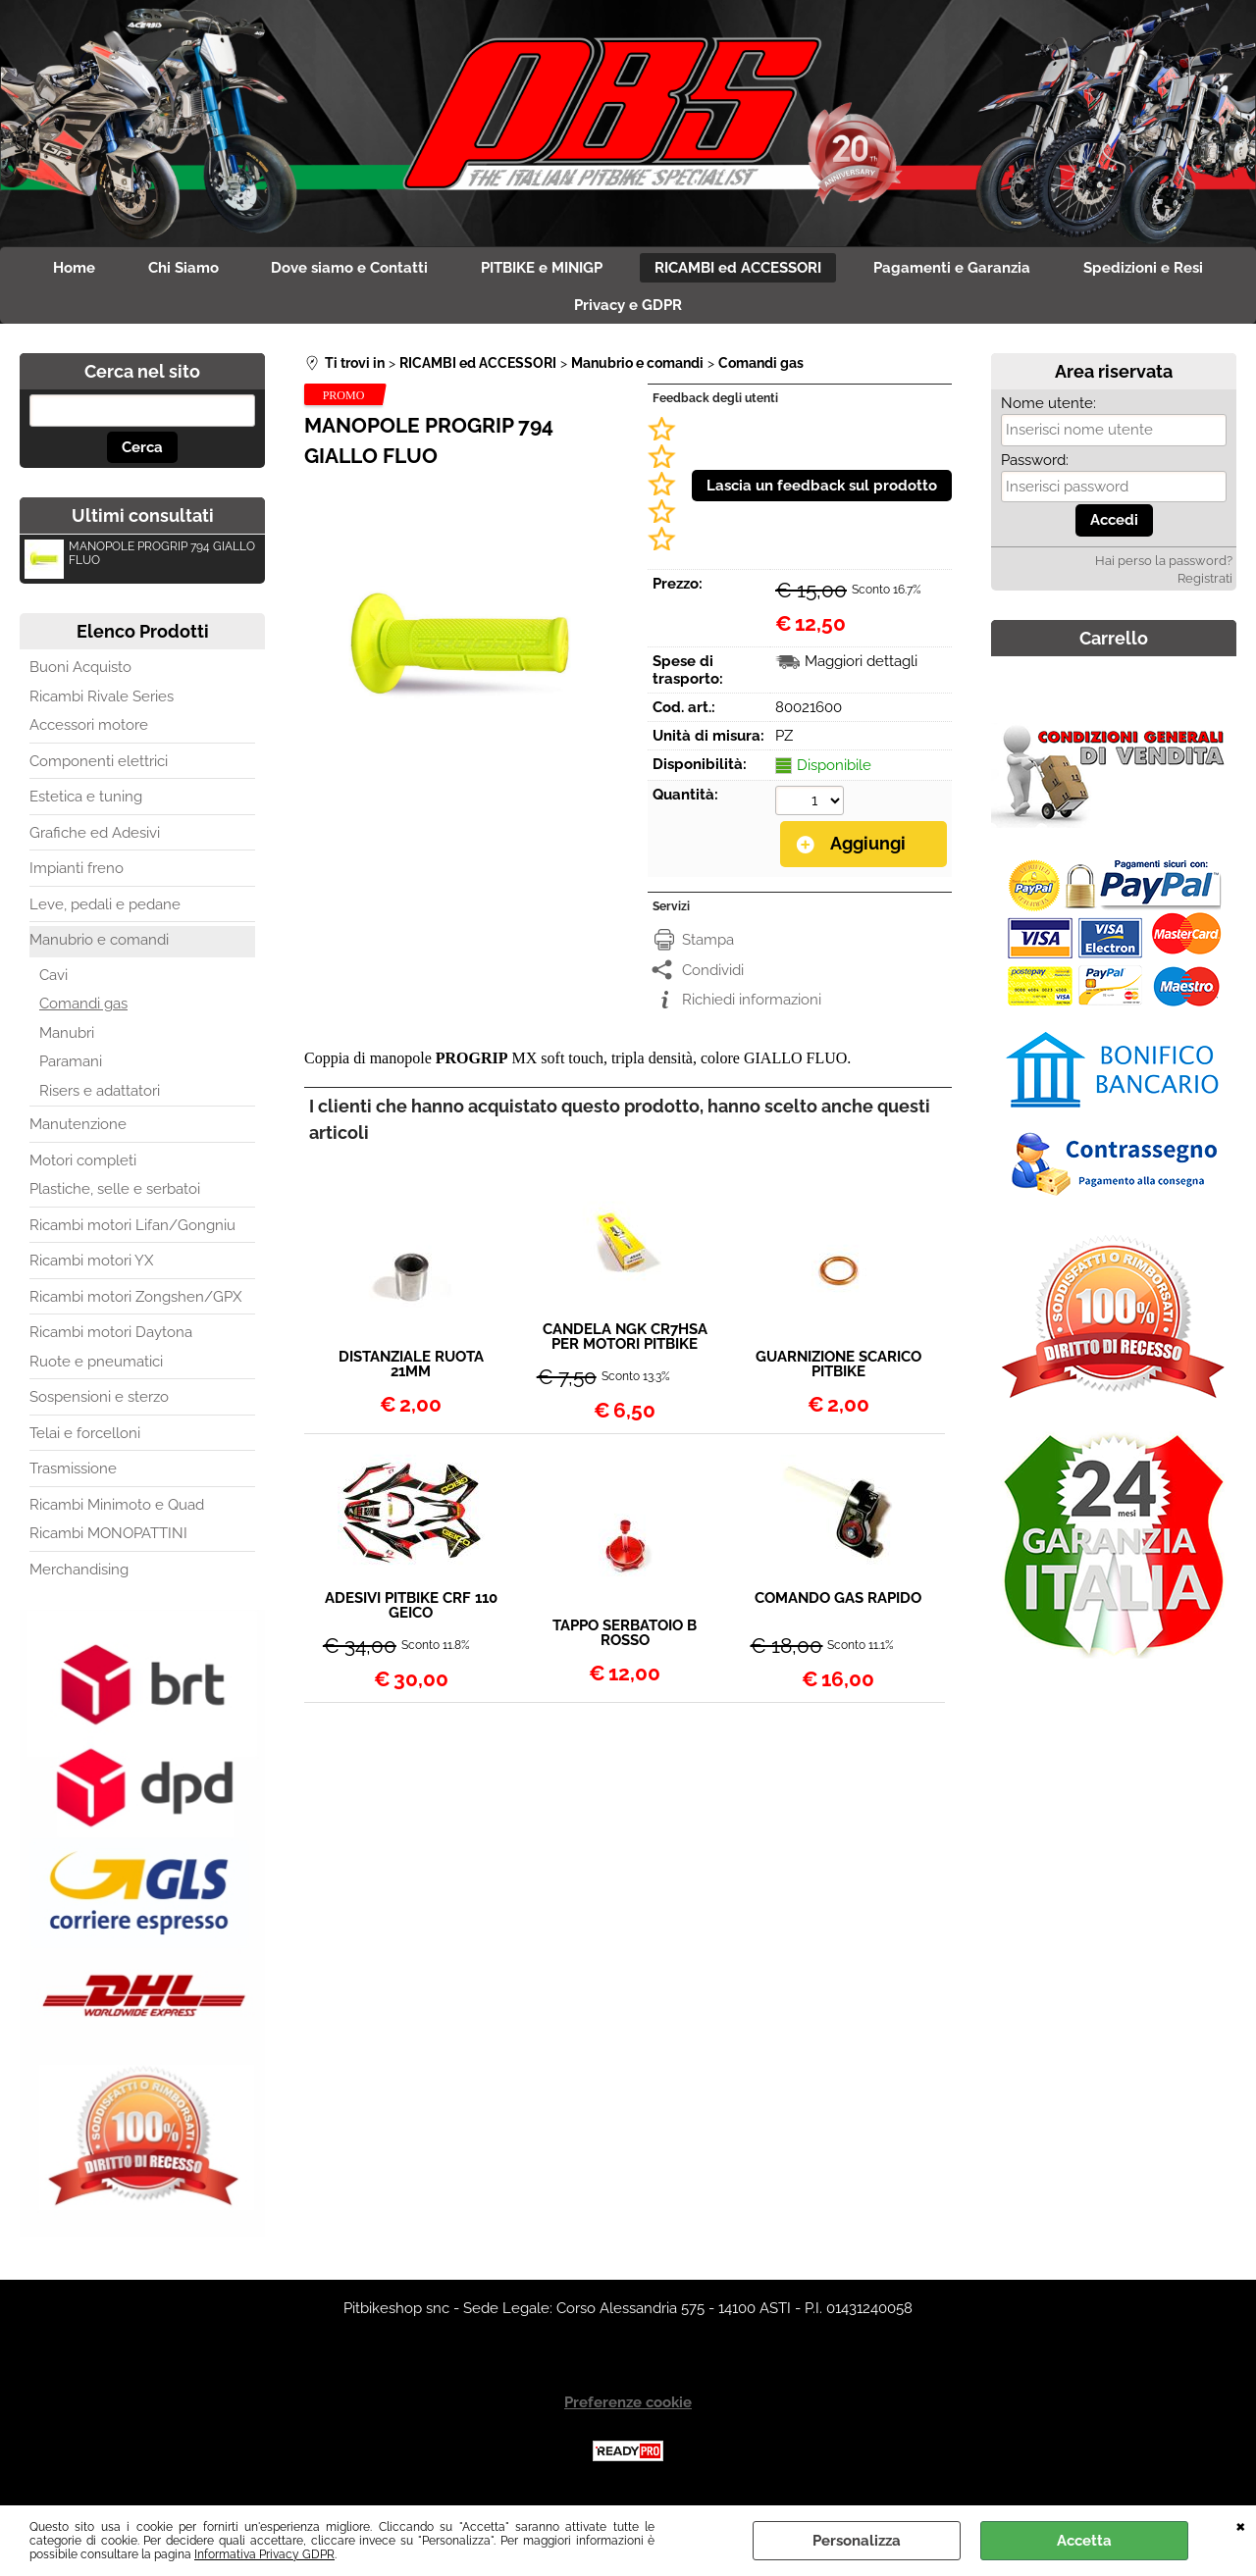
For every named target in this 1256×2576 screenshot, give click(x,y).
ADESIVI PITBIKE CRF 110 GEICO (411, 1613)
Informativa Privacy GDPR (264, 2554)
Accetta (1084, 2541)
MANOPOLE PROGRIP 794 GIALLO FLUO (140, 564)
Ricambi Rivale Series (101, 704)
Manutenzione (78, 1133)
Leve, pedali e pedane (105, 912)
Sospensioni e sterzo (99, 1406)
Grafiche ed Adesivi (94, 841)
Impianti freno (76, 877)
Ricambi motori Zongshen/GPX (135, 1305)
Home (55, 270)
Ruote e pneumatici (96, 1369)
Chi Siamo (170, 270)
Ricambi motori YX (91, 1269)
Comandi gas (83, 1012)
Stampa (708, 947)
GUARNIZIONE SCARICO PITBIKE (838, 1372)
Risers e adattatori (99, 1099)
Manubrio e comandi (99, 948)
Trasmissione (73, 1477)
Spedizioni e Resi (1163, 270)
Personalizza (856, 2541)
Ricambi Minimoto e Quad (116, 1512)
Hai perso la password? (1163, 568)
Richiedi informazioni (751, 1007)
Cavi (53, 983)
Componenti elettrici (98, 769)
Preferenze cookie (628, 2410)
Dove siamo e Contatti (343, 270)
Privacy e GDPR (628, 311)
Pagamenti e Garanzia (965, 270)
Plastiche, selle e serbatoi (114, 1198)
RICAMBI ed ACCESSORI (744, 270)
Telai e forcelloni (84, 1441)
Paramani (70, 1070)
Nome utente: (1048, 412)
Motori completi (82, 1168)
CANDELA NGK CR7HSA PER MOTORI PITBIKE (625, 1344)
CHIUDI (1240, 2525)
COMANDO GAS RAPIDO (838, 1607)
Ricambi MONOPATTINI (108, 1542)
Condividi (713, 977)
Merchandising (79, 1577)
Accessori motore (88, 734)
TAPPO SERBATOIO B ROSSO (624, 1641)
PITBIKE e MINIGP (541, 270)
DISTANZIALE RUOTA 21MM (411, 1372)
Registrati (1205, 586)
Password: (1035, 468)
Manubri (66, 1041)
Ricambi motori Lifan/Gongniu (132, 1233)
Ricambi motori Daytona (110, 1341)
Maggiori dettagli (861, 670)
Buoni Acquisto (80, 676)
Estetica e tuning (85, 805)
